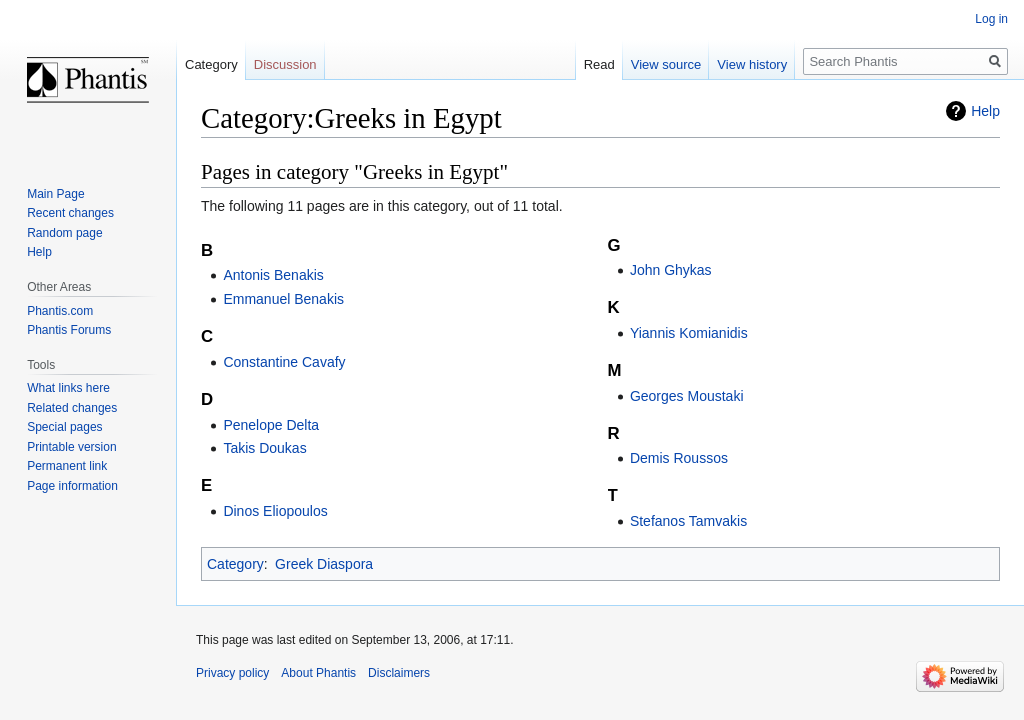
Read (599, 64)
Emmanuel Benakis (283, 299)
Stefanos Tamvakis (688, 521)
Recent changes (70, 213)
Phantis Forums (69, 330)
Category (235, 564)
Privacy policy (232, 673)
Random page (64, 233)
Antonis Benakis (273, 275)
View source (666, 64)
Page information (72, 486)
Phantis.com (60, 311)
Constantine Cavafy (284, 362)
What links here (68, 388)
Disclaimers (399, 673)
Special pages (64, 427)
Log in (991, 19)
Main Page (55, 194)
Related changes (72, 408)
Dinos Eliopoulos (275, 511)
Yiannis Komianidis (689, 333)
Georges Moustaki (687, 396)
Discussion (285, 64)
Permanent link (67, 466)
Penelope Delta (271, 425)
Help (985, 111)
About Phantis (318, 673)
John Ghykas (671, 270)
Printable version (71, 447)
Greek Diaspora (324, 564)
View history (752, 64)
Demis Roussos (679, 458)
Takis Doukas (264, 448)
